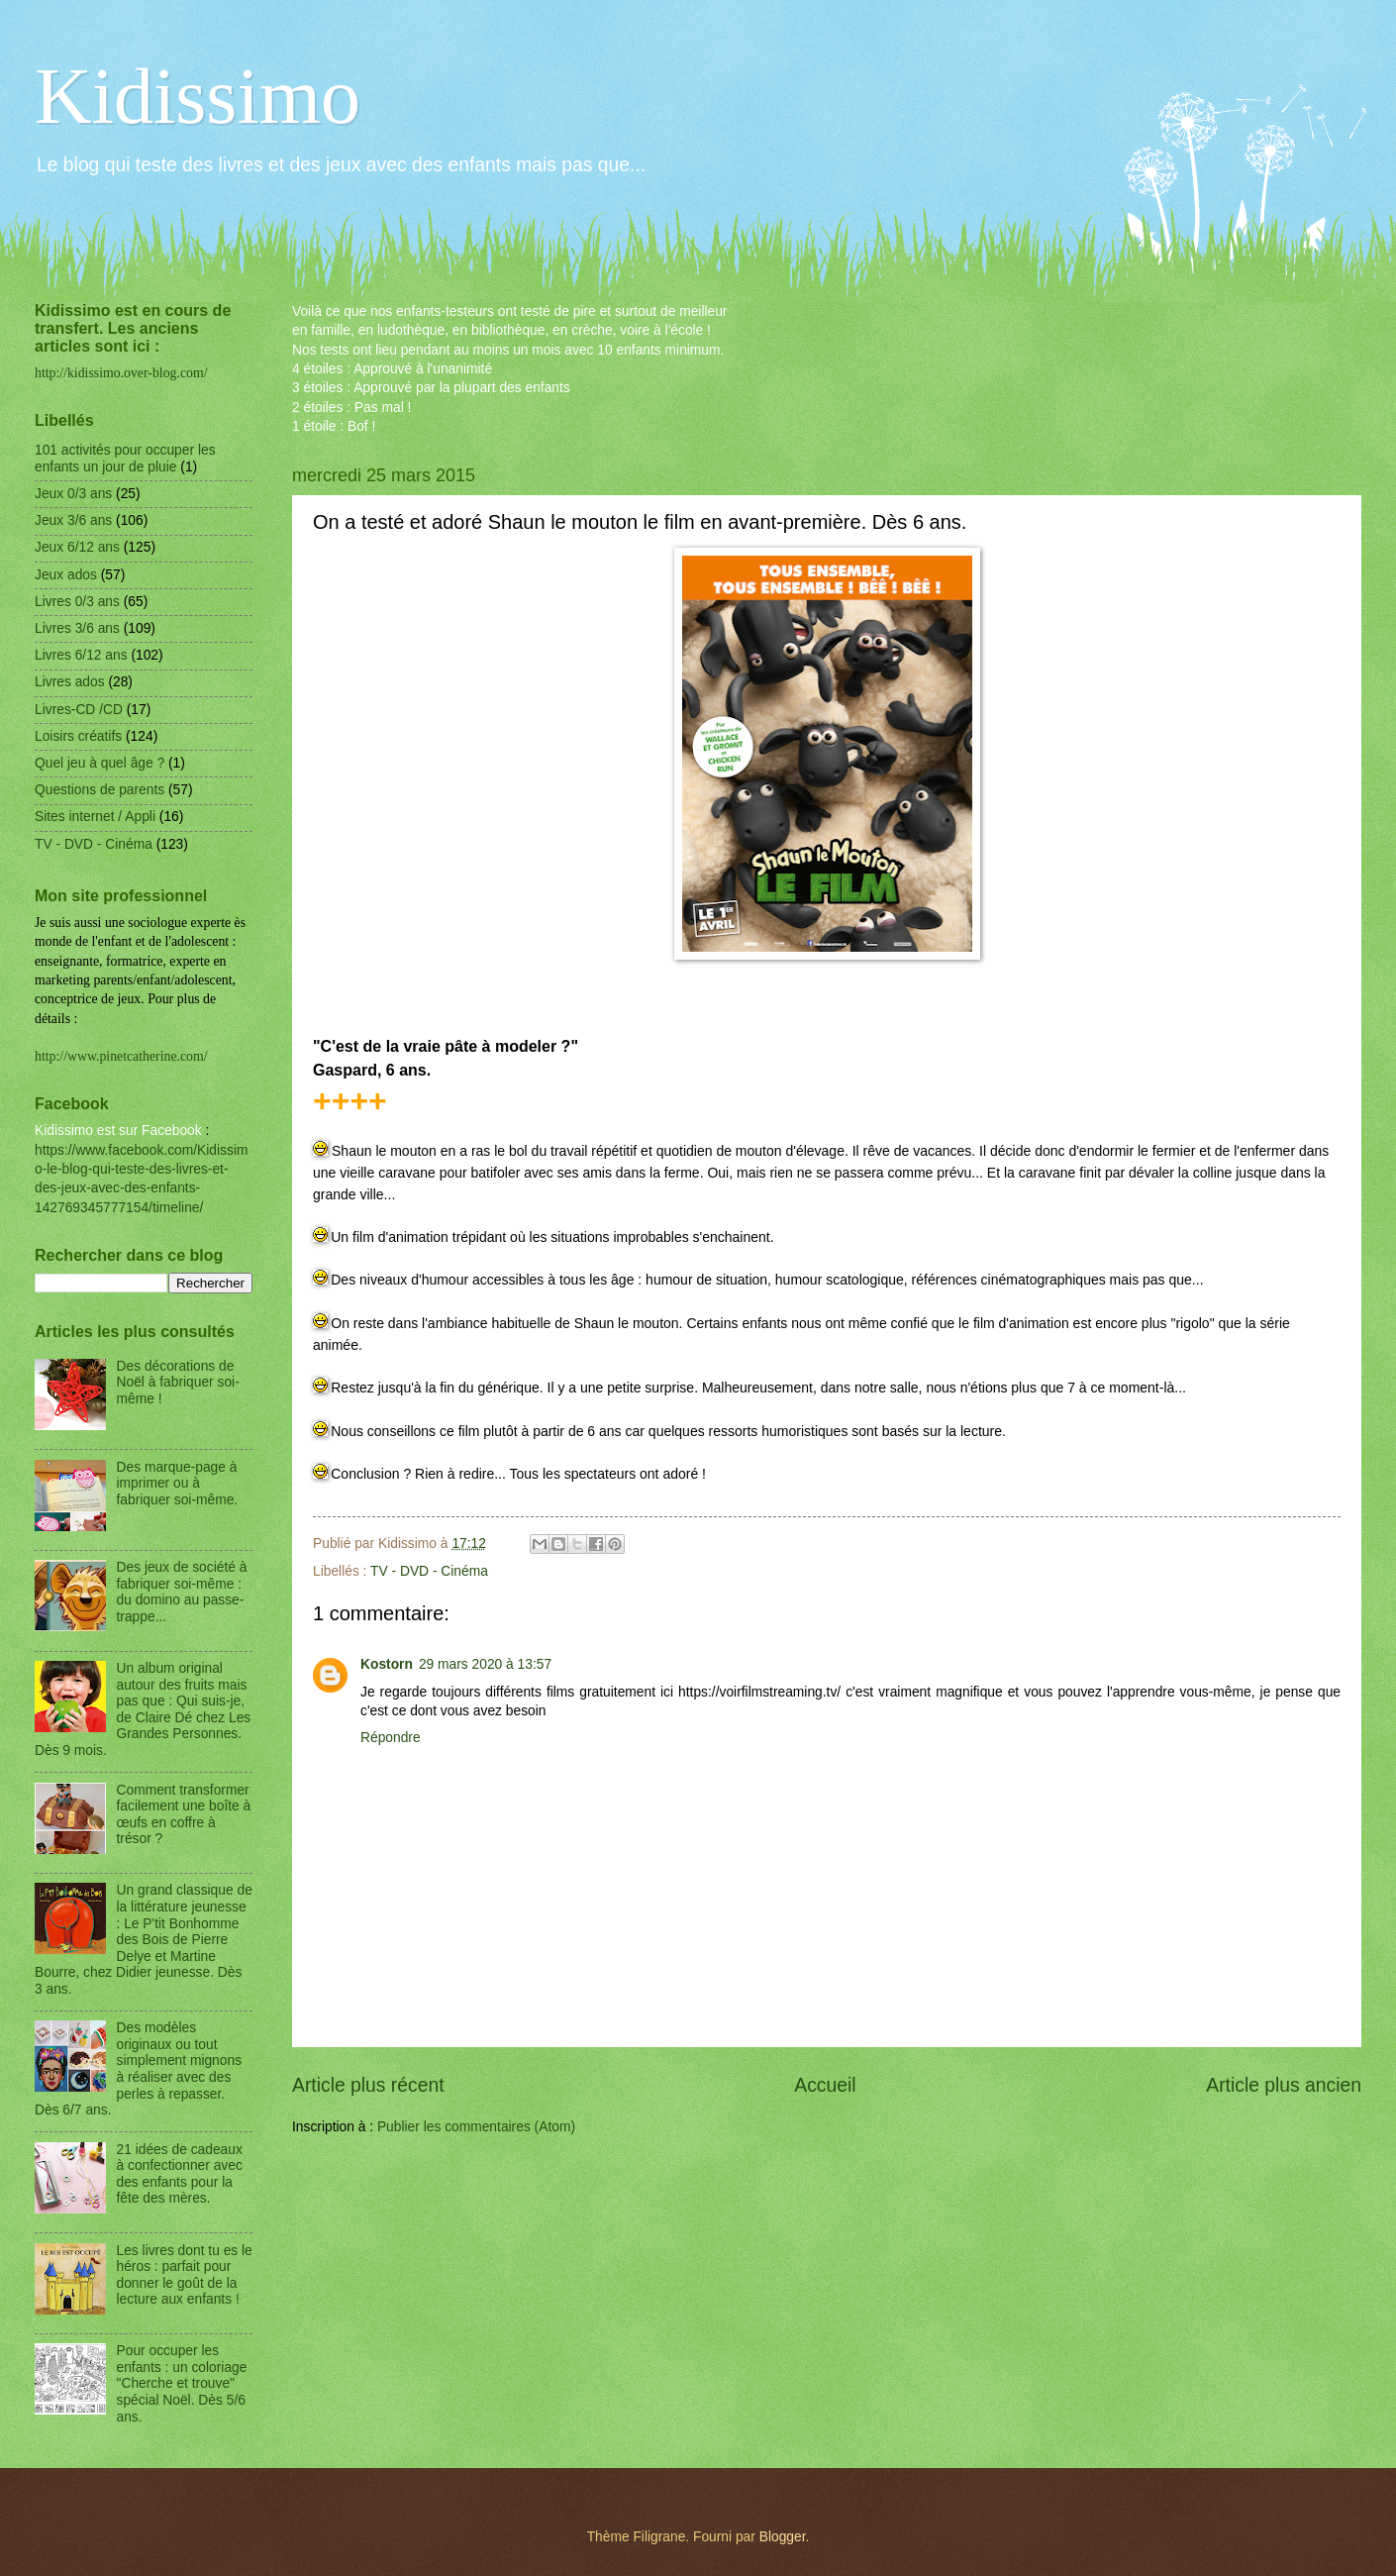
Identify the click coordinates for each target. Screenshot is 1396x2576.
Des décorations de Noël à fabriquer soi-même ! (178, 1382)
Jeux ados (66, 574)
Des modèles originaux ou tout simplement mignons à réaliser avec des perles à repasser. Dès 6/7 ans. (138, 2068)
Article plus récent (368, 2085)
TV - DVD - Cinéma (429, 1571)
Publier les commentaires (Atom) (476, 2126)
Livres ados (70, 681)
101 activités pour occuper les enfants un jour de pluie (125, 458)
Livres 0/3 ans (77, 601)
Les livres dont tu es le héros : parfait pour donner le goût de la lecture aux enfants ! (184, 2275)
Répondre (390, 1737)
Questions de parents (99, 789)
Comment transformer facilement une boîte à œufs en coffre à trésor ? (184, 1815)
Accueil (824, 2085)
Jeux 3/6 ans (73, 520)
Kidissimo (197, 96)
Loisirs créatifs (78, 736)
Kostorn (386, 1664)
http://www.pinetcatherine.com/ (121, 1056)
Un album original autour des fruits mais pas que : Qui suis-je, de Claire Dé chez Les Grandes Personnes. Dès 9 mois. (142, 1709)
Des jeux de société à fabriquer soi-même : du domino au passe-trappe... (182, 1592)
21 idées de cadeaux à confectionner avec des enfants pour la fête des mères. (180, 2174)
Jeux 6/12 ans (77, 547)
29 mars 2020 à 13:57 (485, 1664)
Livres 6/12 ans (81, 655)
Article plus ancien (1283, 2085)
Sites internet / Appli (95, 816)
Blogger (782, 2536)
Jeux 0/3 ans (73, 493)
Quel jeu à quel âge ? (99, 763)
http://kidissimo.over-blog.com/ (121, 372)
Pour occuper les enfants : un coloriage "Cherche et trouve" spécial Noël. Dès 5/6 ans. (182, 2383)
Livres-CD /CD (79, 709)
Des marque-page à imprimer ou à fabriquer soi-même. (178, 1483)
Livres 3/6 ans (77, 628)
